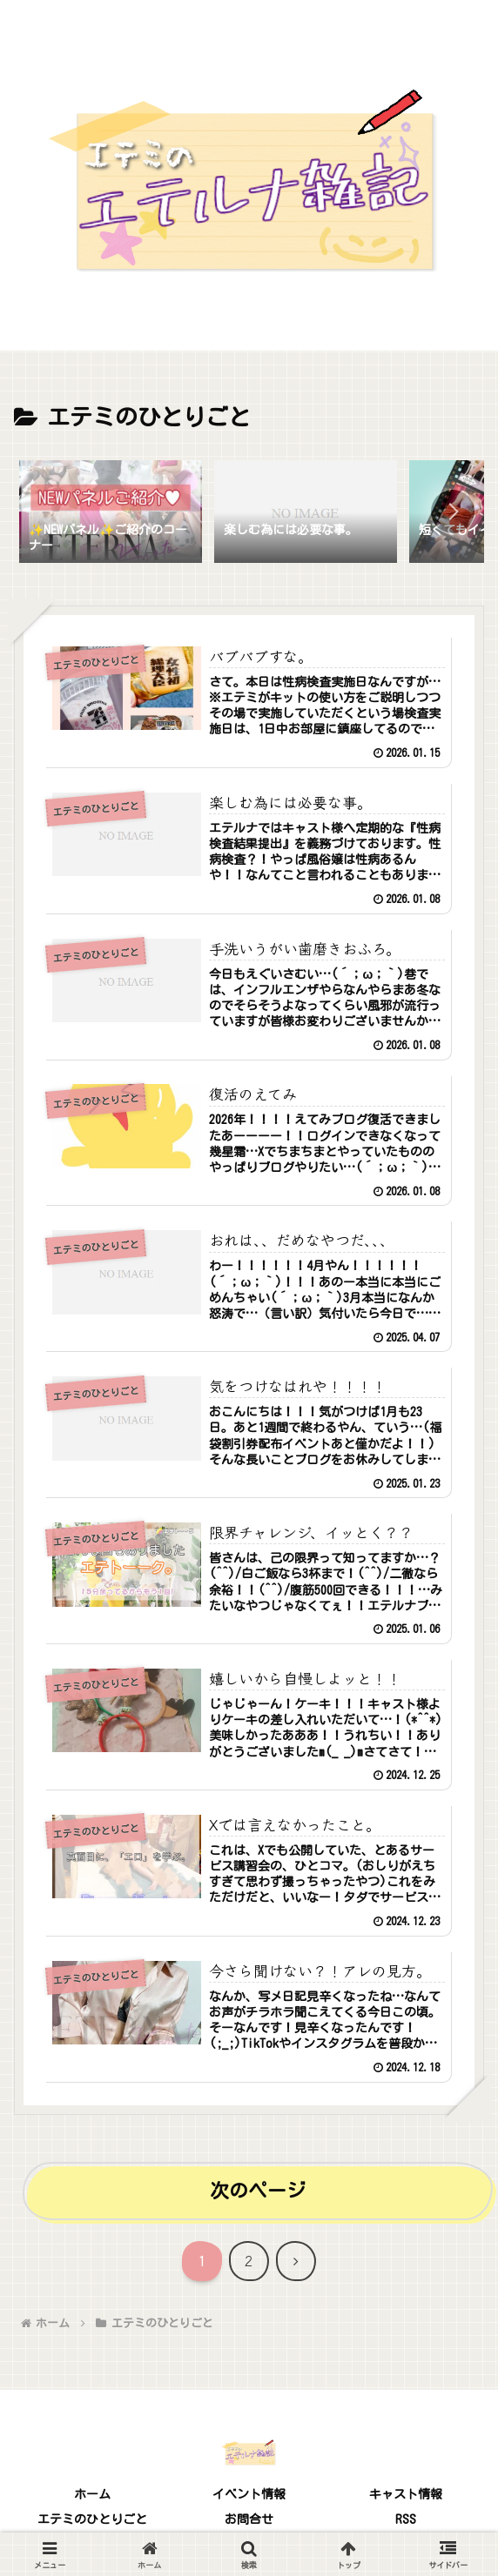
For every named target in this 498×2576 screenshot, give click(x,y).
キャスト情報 (405, 2494)
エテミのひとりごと (92, 2519)
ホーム (92, 2494)
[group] (110, 515)
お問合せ (249, 2519)
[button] (452, 511)
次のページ (258, 2190)
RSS (405, 2519)
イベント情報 (249, 2494)
